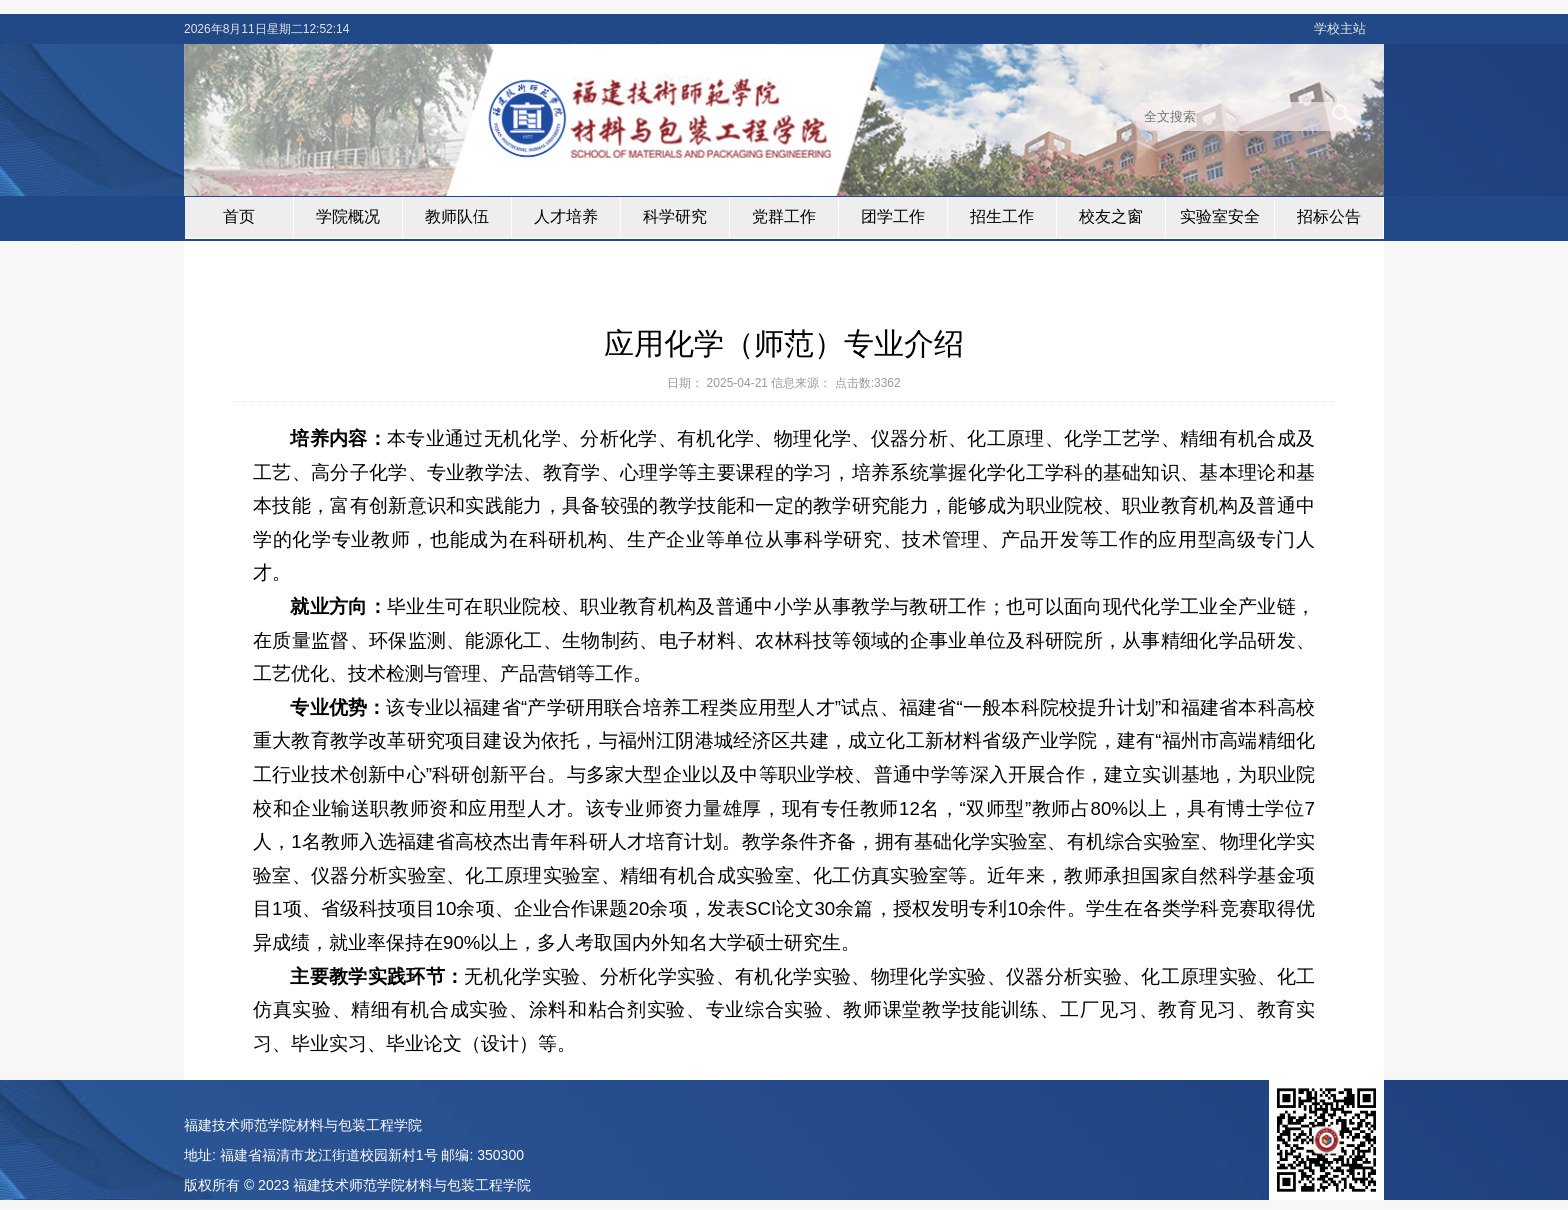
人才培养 (566, 216)
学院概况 (348, 216)
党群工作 (784, 216)
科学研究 (675, 216)
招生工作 (1002, 216)
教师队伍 (457, 216)
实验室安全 (1220, 216)
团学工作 (893, 216)
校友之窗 (1111, 216)
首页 (239, 216)
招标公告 (1329, 216)
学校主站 (1340, 28)
